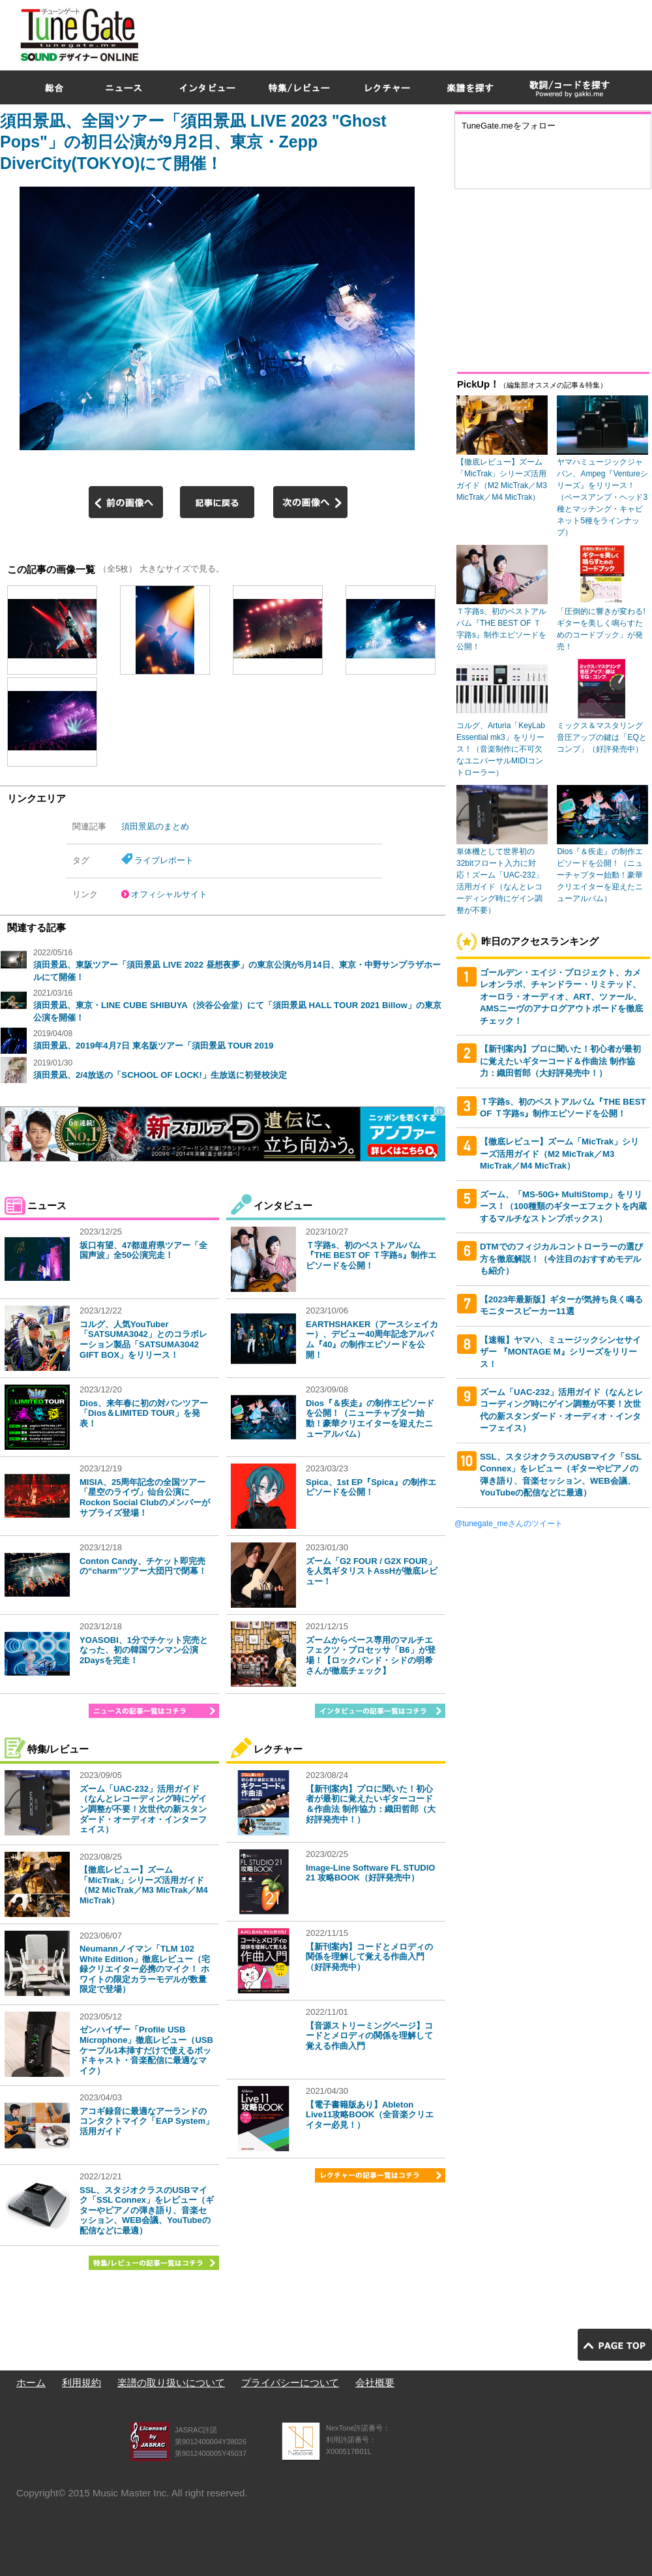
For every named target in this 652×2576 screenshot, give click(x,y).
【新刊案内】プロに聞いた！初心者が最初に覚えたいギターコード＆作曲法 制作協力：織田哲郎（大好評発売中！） (371, 1804)
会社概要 (374, 2382)
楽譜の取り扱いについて (171, 2382)
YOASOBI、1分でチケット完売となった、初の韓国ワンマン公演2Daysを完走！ (144, 1650)
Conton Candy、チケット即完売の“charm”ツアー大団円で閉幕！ (143, 1566)
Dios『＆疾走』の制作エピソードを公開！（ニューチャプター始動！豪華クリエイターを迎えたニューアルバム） (370, 1418)
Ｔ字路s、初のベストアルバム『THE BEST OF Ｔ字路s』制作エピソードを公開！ (371, 1255)
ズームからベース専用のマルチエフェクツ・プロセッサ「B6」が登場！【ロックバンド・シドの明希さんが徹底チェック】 (371, 1655)
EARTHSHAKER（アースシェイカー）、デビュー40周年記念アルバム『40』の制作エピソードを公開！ (372, 1339)
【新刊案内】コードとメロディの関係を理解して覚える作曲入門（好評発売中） (369, 1957)
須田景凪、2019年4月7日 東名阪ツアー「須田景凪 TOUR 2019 (153, 1045)
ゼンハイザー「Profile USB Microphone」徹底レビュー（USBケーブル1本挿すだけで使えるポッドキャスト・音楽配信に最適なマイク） (146, 2050)
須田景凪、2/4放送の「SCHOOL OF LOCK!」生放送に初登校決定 (160, 1075)
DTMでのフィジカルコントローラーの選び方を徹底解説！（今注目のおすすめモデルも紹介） (561, 1259)
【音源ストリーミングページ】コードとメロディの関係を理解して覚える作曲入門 (369, 2036)
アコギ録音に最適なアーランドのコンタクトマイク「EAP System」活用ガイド (147, 2121)
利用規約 (81, 2382)
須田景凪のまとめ (155, 826)
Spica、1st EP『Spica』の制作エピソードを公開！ (371, 1487)
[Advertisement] (417, 94)
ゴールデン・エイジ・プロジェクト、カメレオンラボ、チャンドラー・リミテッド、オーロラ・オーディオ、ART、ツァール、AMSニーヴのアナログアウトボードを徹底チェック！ (561, 997)
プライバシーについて (290, 2382)
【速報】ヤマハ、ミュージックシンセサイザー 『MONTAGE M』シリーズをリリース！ (560, 1352)
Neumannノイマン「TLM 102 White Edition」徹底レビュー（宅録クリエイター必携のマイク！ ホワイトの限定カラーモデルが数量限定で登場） (145, 1969)
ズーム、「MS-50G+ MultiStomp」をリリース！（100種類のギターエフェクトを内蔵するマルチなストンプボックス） (563, 1206)
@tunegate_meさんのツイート (508, 1523)
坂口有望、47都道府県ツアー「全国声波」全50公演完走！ (143, 1250)
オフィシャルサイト (169, 894)
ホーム (31, 2382)
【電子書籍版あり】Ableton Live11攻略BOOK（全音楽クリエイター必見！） (370, 2115)
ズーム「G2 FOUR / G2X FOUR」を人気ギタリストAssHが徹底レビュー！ (371, 1571)
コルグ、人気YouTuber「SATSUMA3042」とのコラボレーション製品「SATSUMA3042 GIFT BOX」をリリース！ (143, 1339)
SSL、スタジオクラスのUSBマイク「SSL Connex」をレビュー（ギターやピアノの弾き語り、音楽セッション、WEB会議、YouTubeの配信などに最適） (147, 2210)
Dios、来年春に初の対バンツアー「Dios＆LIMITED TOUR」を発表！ (144, 1413)
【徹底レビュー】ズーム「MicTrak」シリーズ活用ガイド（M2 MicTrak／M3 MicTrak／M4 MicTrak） (144, 1885)
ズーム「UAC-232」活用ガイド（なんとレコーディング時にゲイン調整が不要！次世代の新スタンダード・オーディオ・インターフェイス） (143, 1809)
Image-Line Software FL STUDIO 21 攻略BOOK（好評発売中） (370, 1873)
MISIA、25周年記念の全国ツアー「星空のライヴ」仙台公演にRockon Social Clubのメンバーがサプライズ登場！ (145, 1497)
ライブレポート (164, 860)
